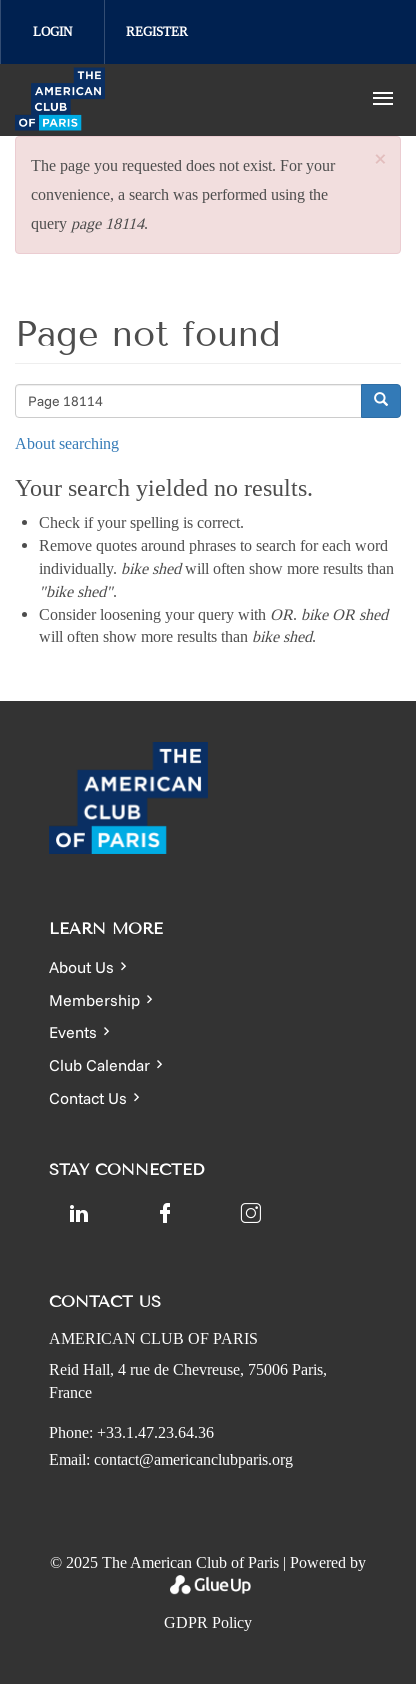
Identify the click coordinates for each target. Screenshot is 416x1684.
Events (73, 1032)
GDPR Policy (208, 1622)
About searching (67, 443)
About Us (81, 967)
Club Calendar (99, 1065)
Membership (94, 1000)
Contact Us (88, 1098)
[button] (380, 160)
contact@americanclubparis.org (193, 1459)
